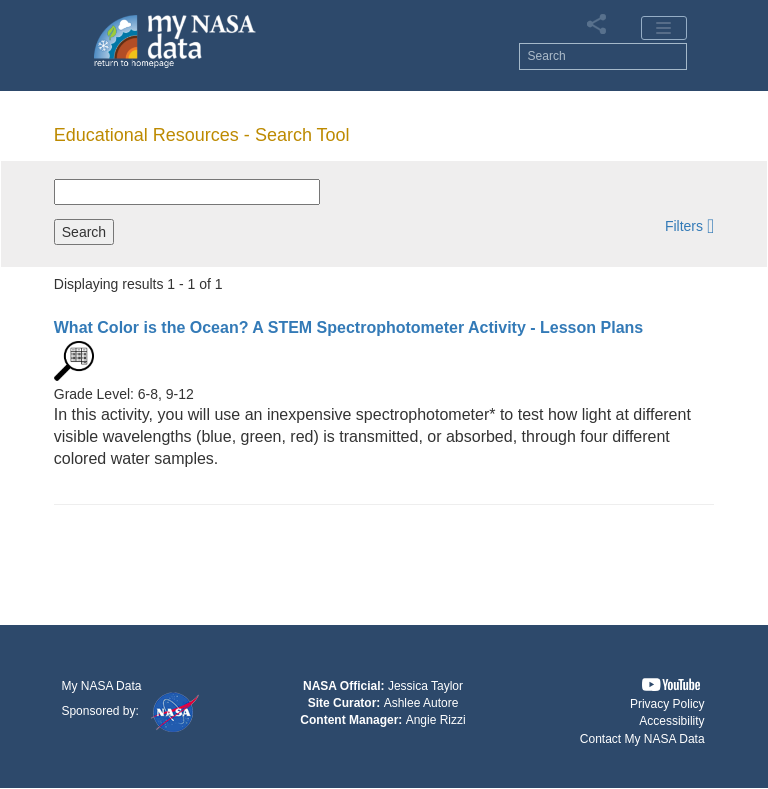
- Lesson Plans (348, 327)
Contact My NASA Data (642, 739)
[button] (689, 225)
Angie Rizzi (436, 720)
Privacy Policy (667, 704)
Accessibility (671, 721)
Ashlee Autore (421, 703)
